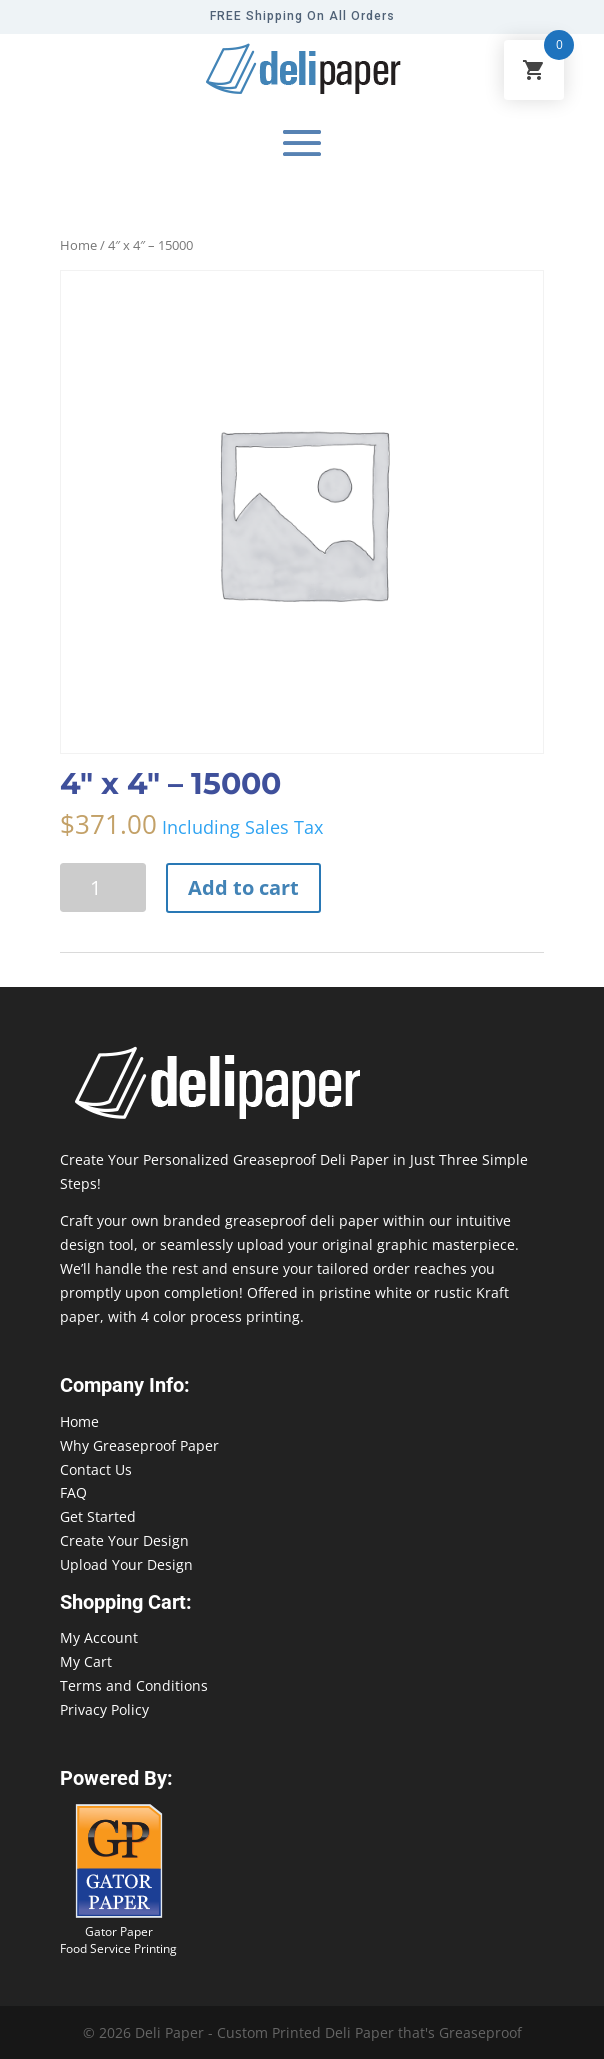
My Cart (86, 1661)
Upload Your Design (126, 1564)
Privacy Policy (104, 1709)
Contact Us (96, 1469)
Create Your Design (124, 1540)
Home (78, 245)
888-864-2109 (45, 2020)
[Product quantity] (103, 887)
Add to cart (243, 887)
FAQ (73, 1492)
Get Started (98, 1516)
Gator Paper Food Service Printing (118, 1940)
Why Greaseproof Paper (139, 1445)
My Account (99, 1637)
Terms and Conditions (134, 1685)
